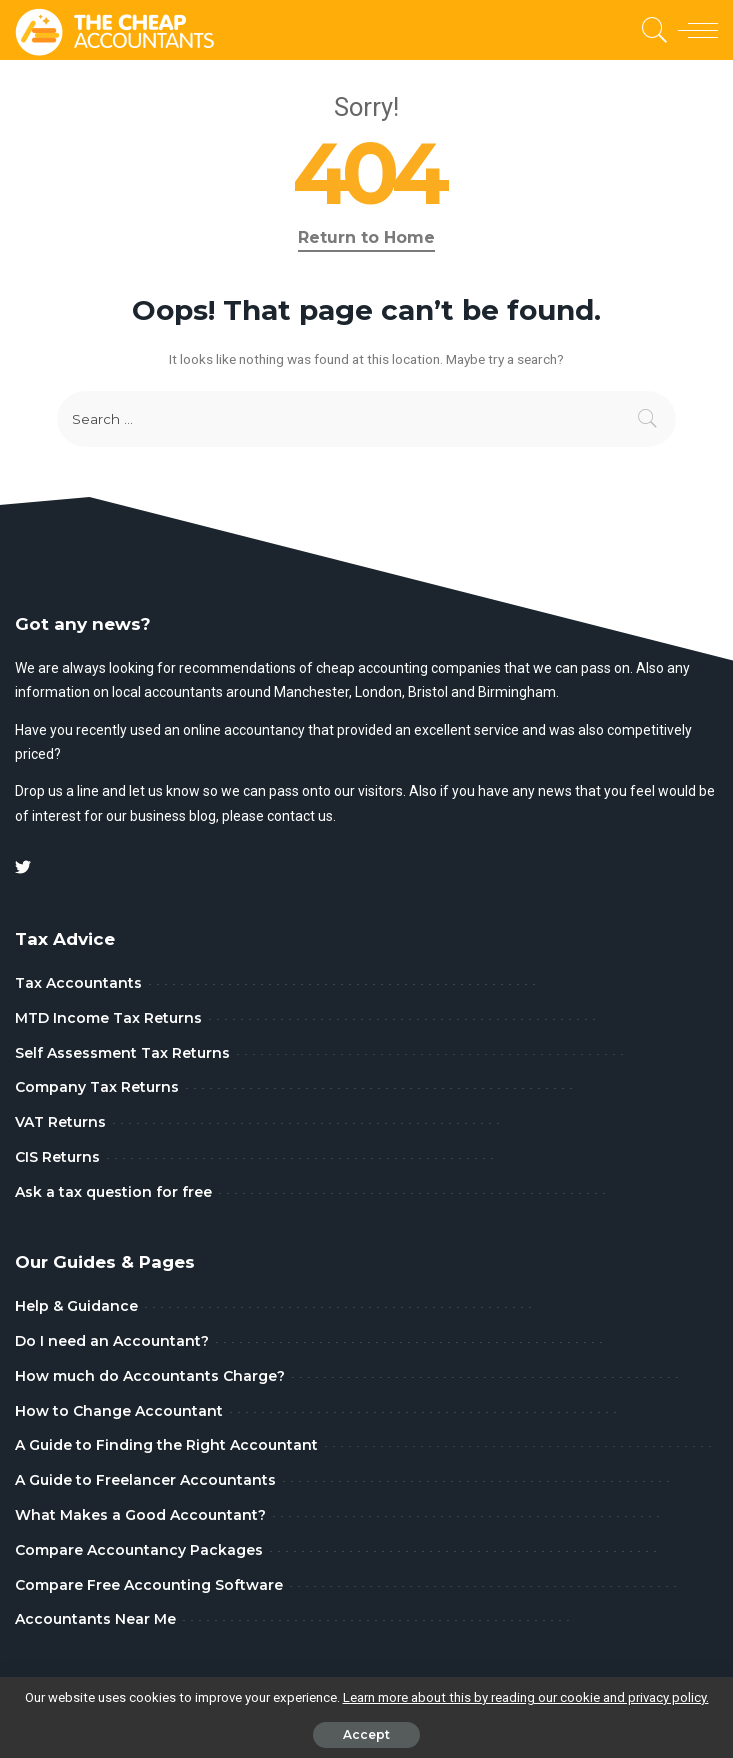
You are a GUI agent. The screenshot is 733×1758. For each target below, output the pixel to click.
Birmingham (517, 692)
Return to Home (366, 237)
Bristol (428, 692)
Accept (366, 1734)
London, (381, 692)
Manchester (311, 692)
